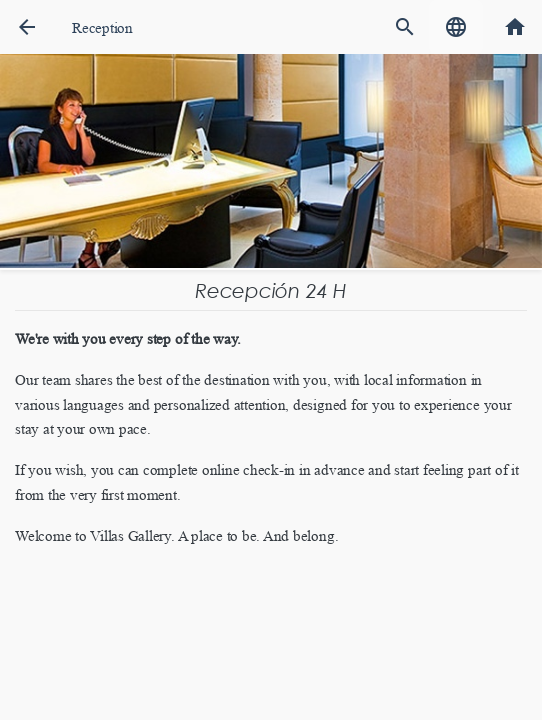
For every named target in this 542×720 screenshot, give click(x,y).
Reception (102, 28)
